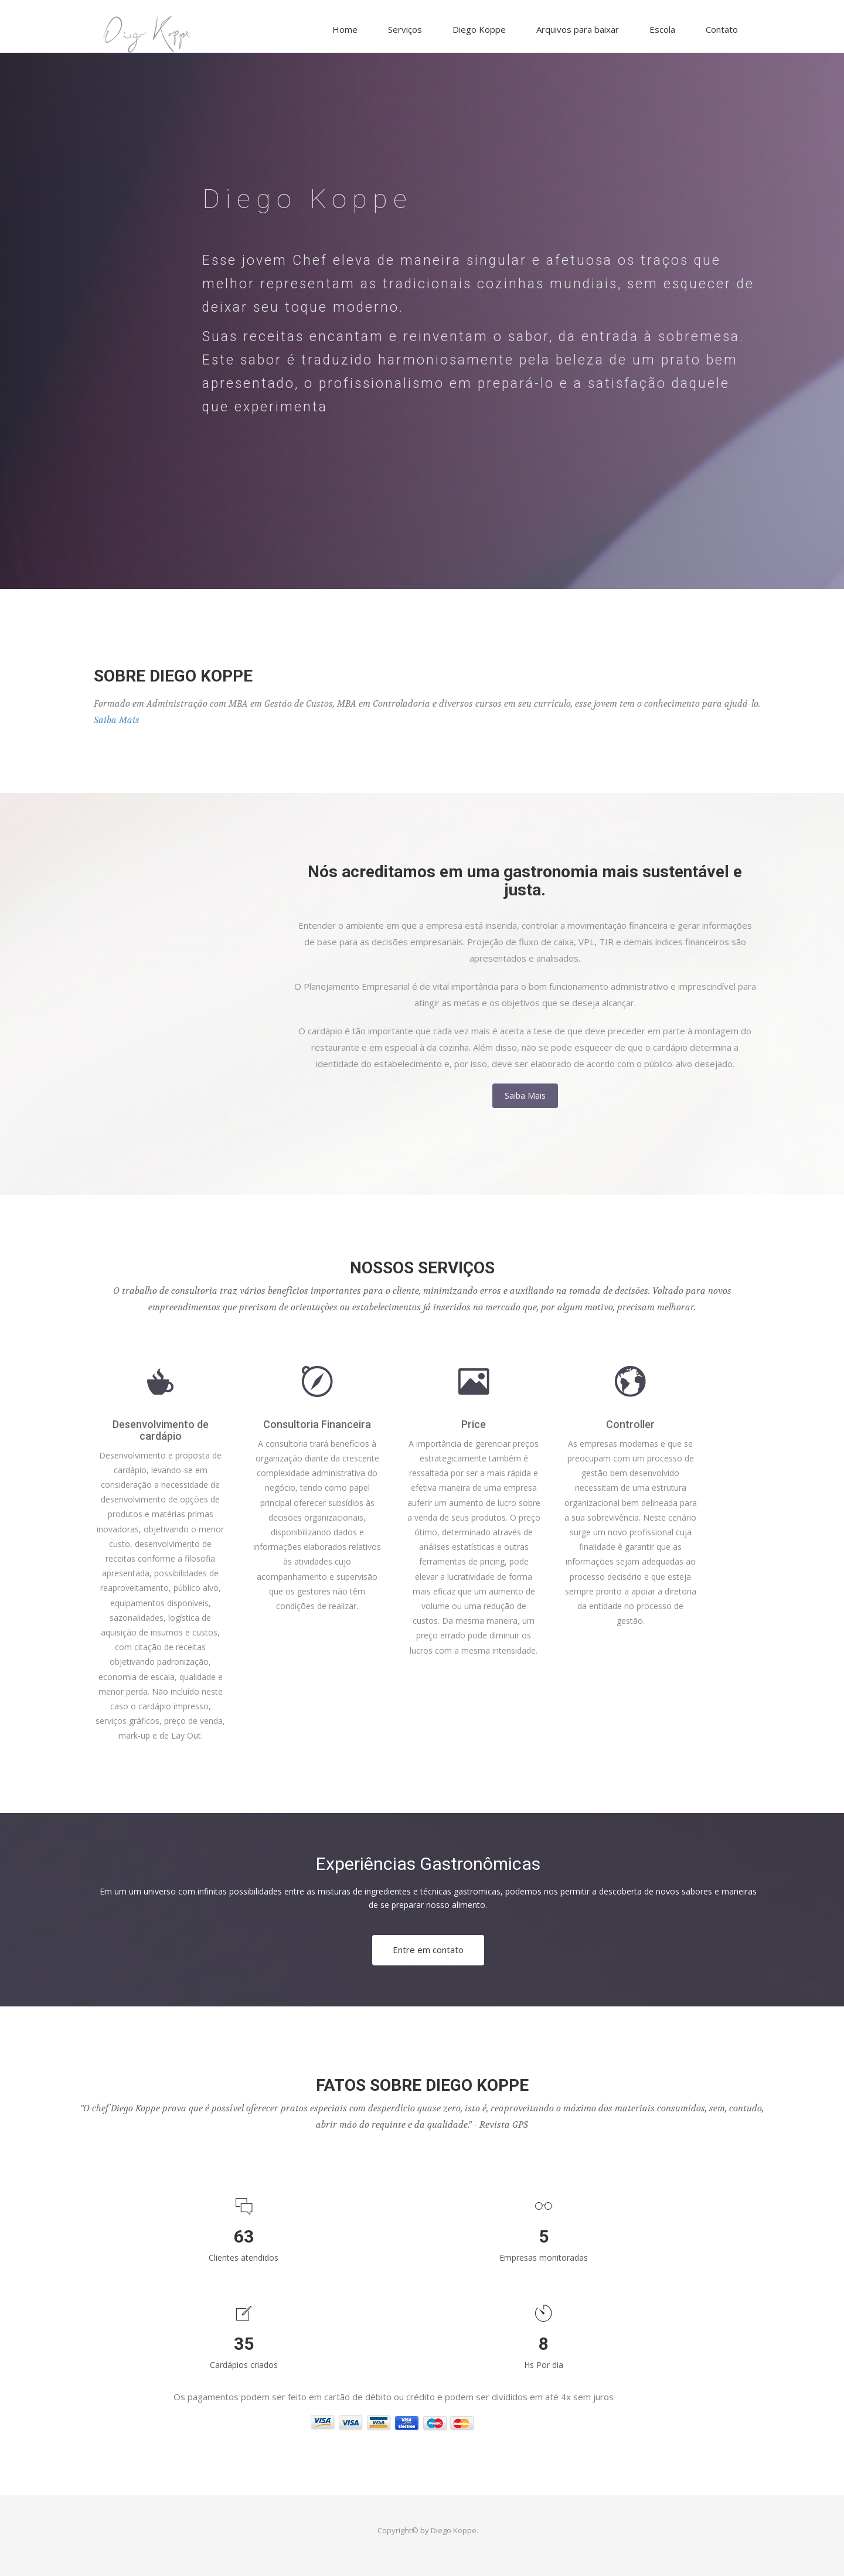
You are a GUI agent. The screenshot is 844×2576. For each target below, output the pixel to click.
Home (345, 29)
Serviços (405, 29)
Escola (662, 29)
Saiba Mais (116, 720)
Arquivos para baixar (577, 29)
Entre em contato (428, 1949)
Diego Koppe (479, 29)
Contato (722, 29)
